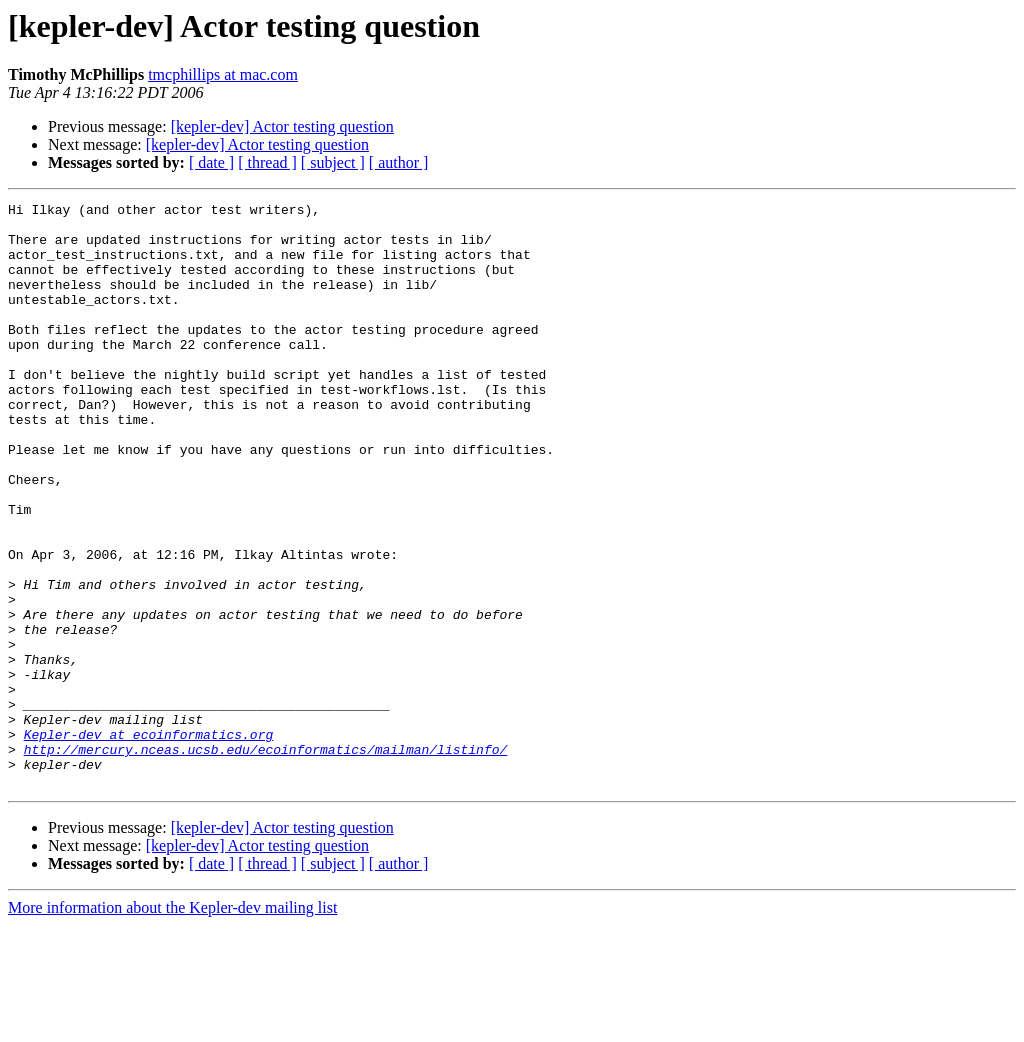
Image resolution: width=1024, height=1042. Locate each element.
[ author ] (399, 162)
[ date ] (211, 162)
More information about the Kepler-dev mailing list (172, 1024)
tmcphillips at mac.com (223, 74)
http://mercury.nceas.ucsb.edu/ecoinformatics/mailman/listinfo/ (266, 860)
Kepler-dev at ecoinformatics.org (149, 842)
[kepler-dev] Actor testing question (282, 126)
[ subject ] (333, 162)
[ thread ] (267, 162)
